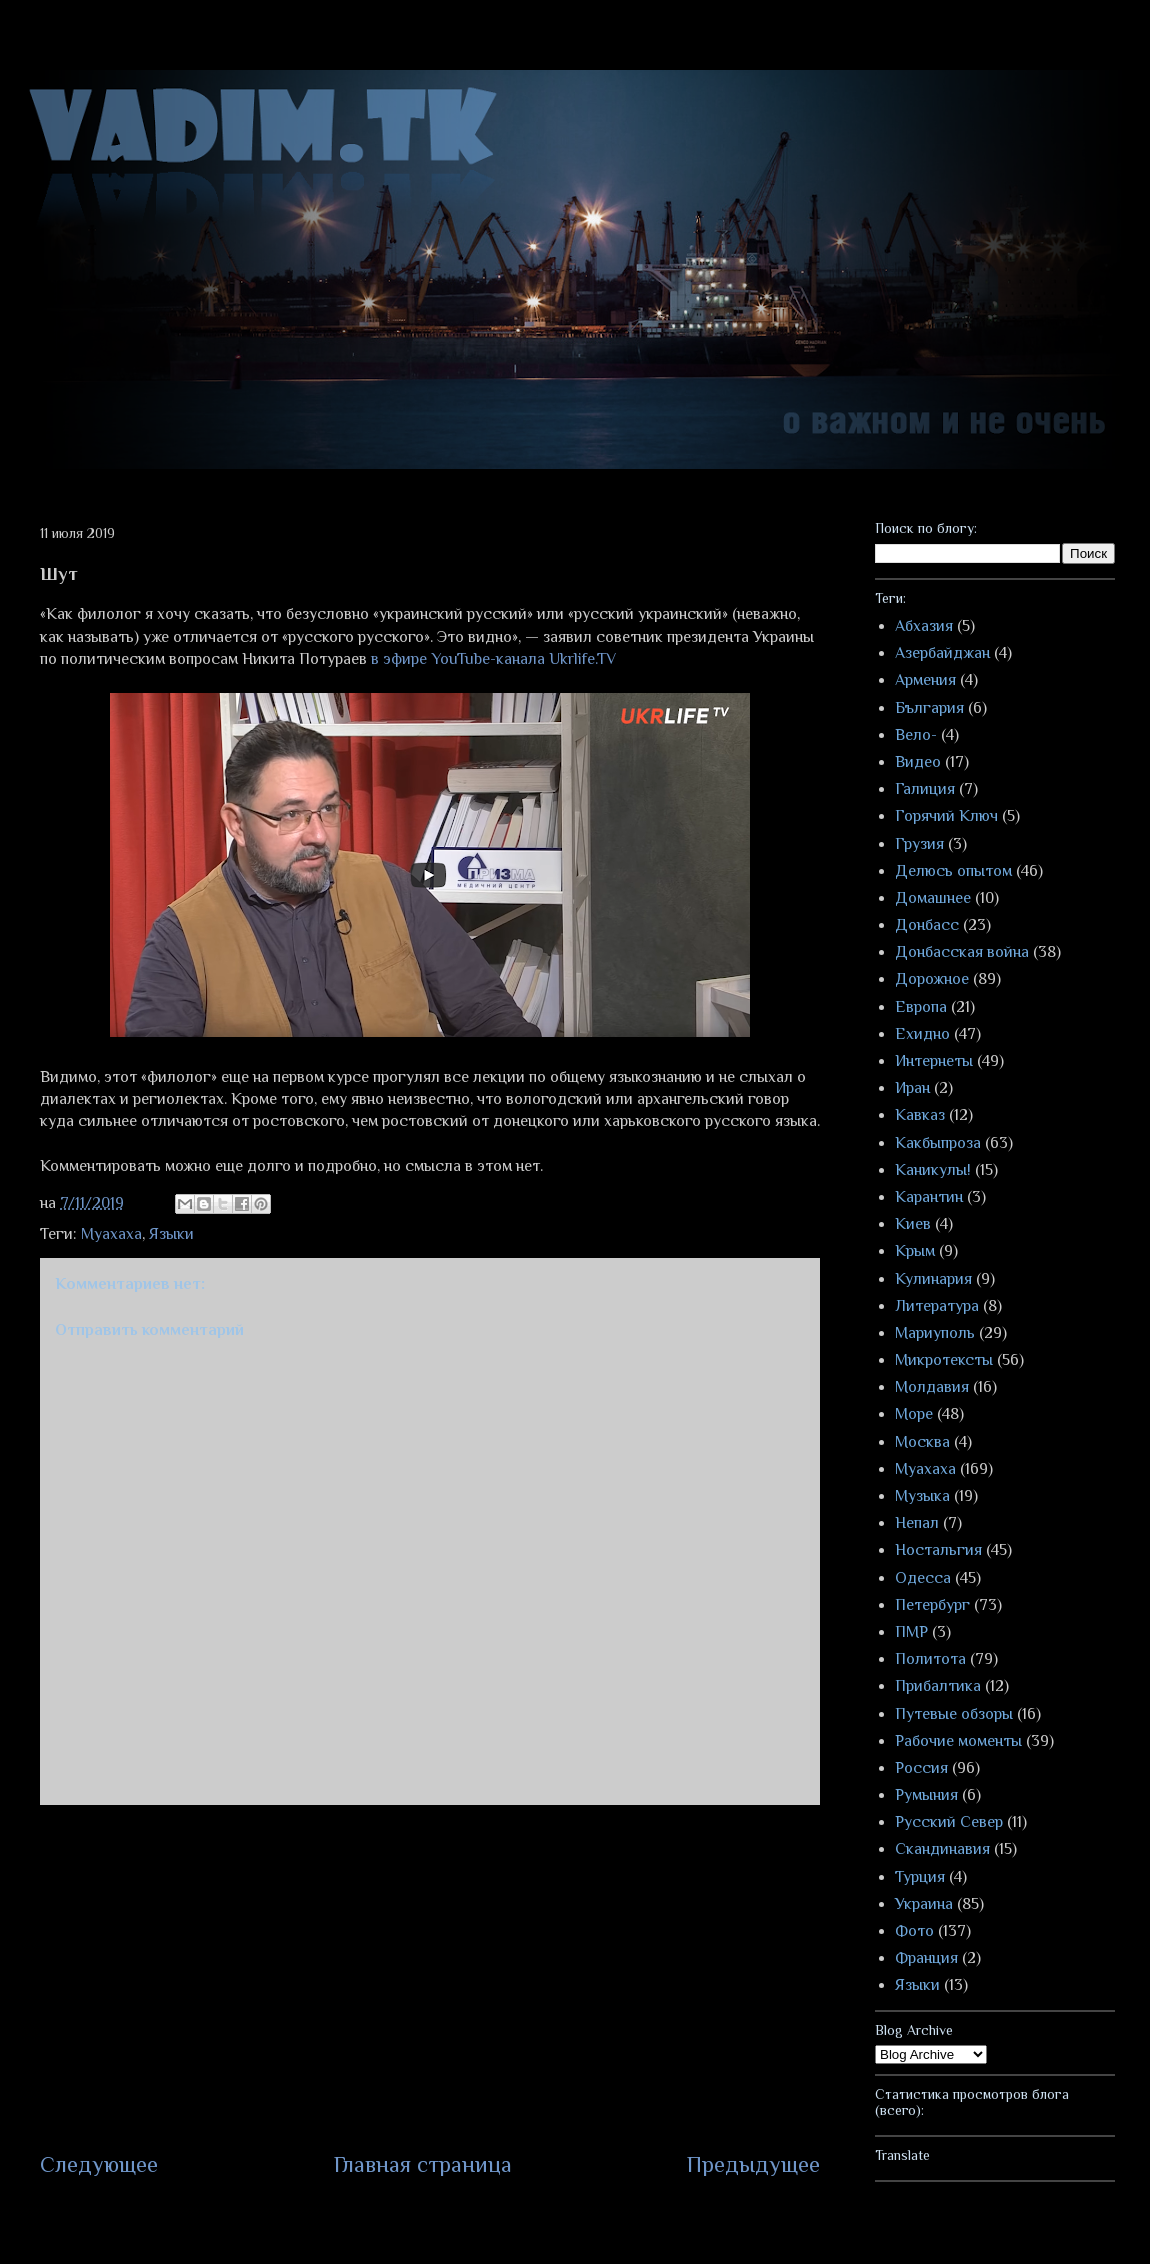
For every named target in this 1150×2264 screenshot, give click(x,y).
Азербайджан (942, 653)
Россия (921, 1768)
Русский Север (949, 1822)
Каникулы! (933, 1170)
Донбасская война (962, 952)
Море (914, 1414)
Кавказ (920, 1115)
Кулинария (933, 1279)
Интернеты (934, 1061)
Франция (926, 1958)
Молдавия (932, 1387)
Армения (925, 680)
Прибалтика (938, 1686)
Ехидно (922, 1034)
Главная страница (423, 2164)
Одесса (923, 1578)
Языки (171, 1234)
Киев (913, 1224)
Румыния (926, 1795)
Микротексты (944, 1360)
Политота (930, 1659)
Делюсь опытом (953, 871)
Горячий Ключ (946, 816)
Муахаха (111, 1234)
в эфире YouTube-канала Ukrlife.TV (493, 659)
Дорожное (932, 979)
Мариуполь (935, 1333)
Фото (914, 1931)
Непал (917, 1523)
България (929, 708)
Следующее (99, 2164)
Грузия (919, 844)
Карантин (929, 1197)
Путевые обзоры (954, 1714)
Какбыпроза (938, 1143)
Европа (921, 1007)
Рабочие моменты (958, 1741)
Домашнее (933, 898)
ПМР (911, 1632)
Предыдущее (753, 2164)
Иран (912, 1088)
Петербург (932, 1605)
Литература (937, 1306)
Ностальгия (938, 1550)
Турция (920, 1877)
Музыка (922, 1496)
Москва (922, 1442)
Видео (918, 762)
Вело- (916, 735)
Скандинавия (942, 1849)
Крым (915, 1251)
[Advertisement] (430, 1977)
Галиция (925, 789)
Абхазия (924, 626)
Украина (924, 1904)
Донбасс (927, 925)
